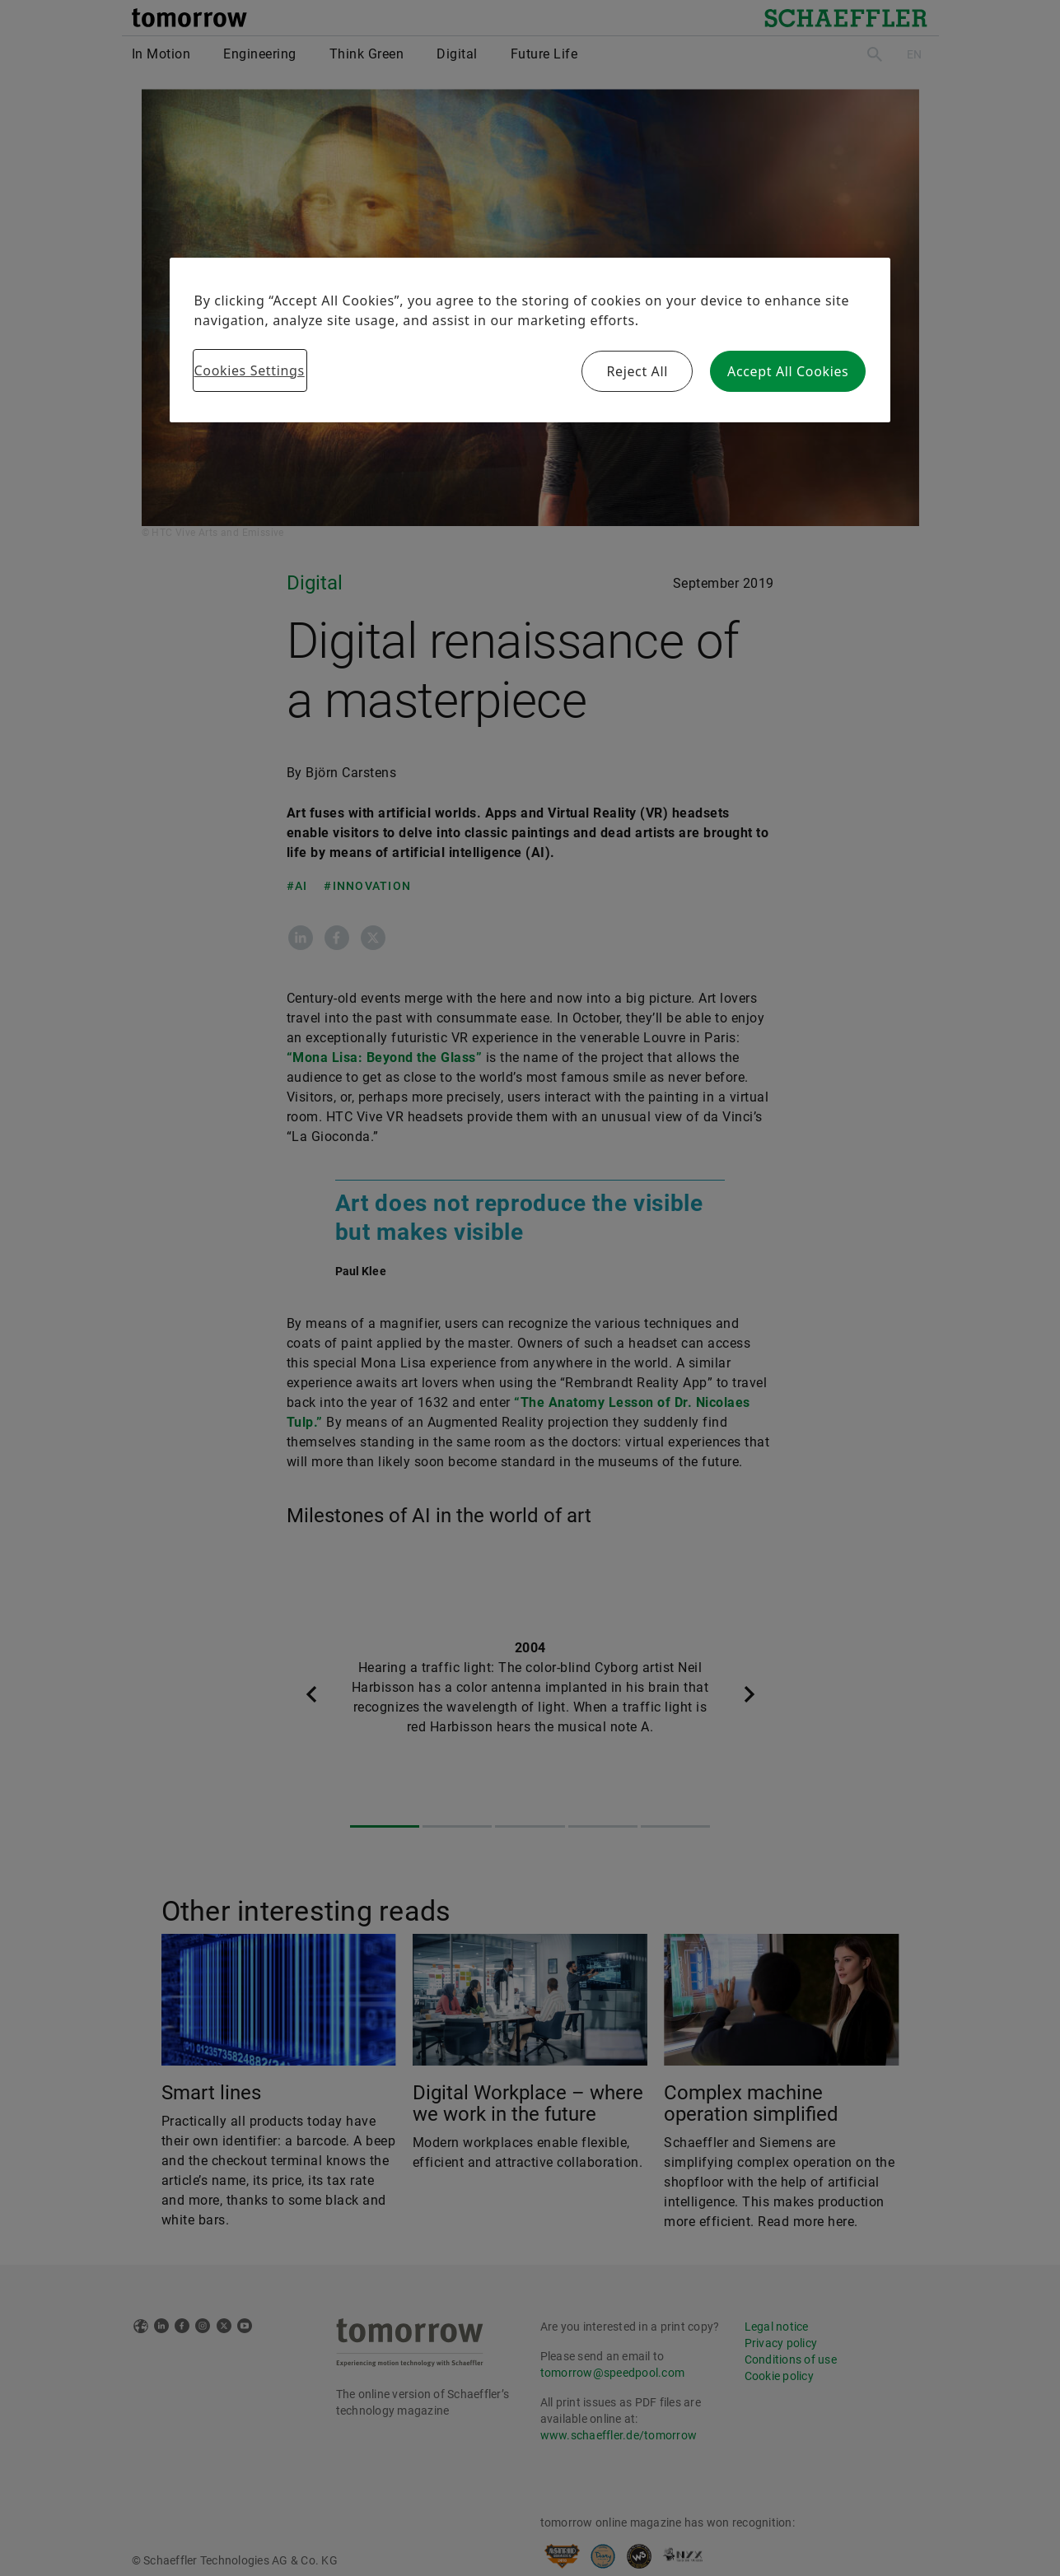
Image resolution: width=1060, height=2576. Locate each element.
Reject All (637, 371)
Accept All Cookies (787, 371)
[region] (530, 340)
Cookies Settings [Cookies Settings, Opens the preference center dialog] (249, 370)
